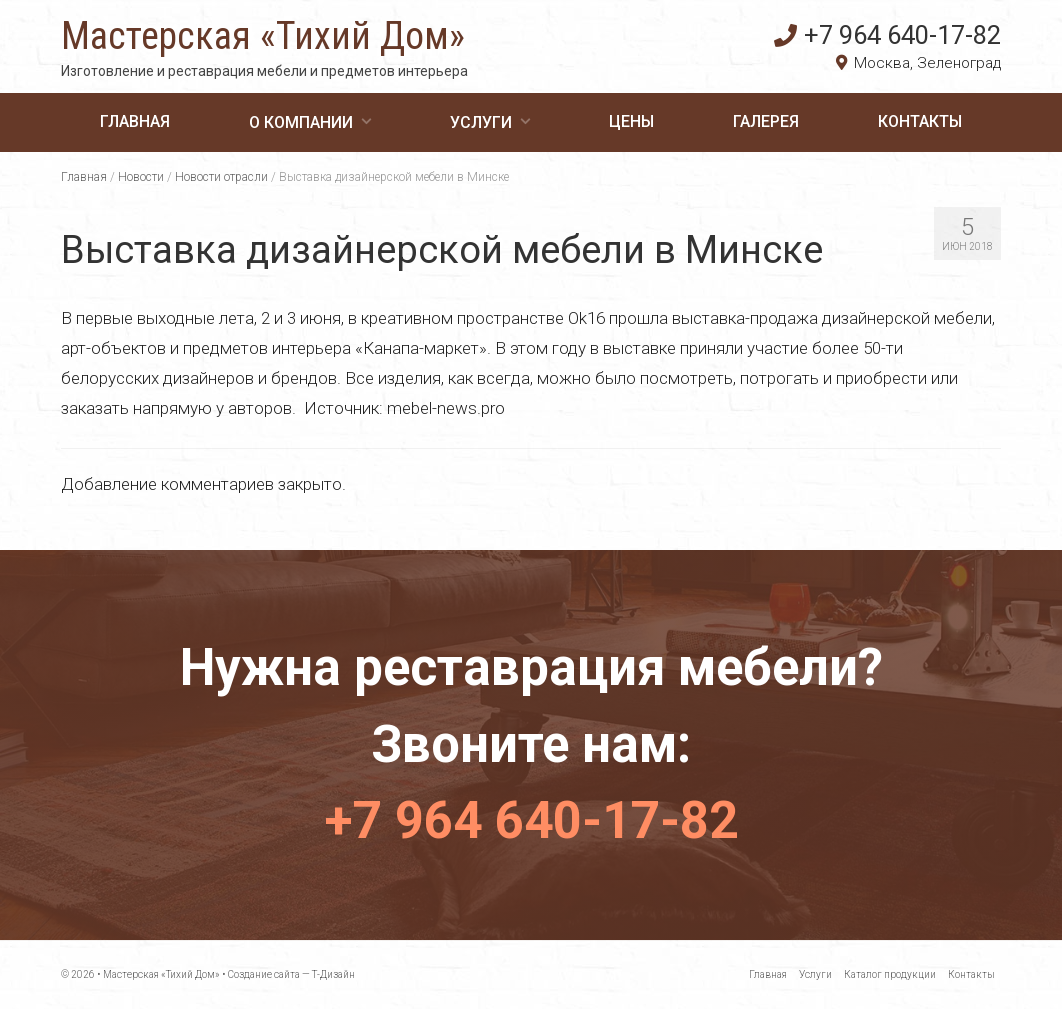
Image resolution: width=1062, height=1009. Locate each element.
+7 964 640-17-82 (887, 35)
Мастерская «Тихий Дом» (263, 36)
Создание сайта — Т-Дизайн (291, 974)
